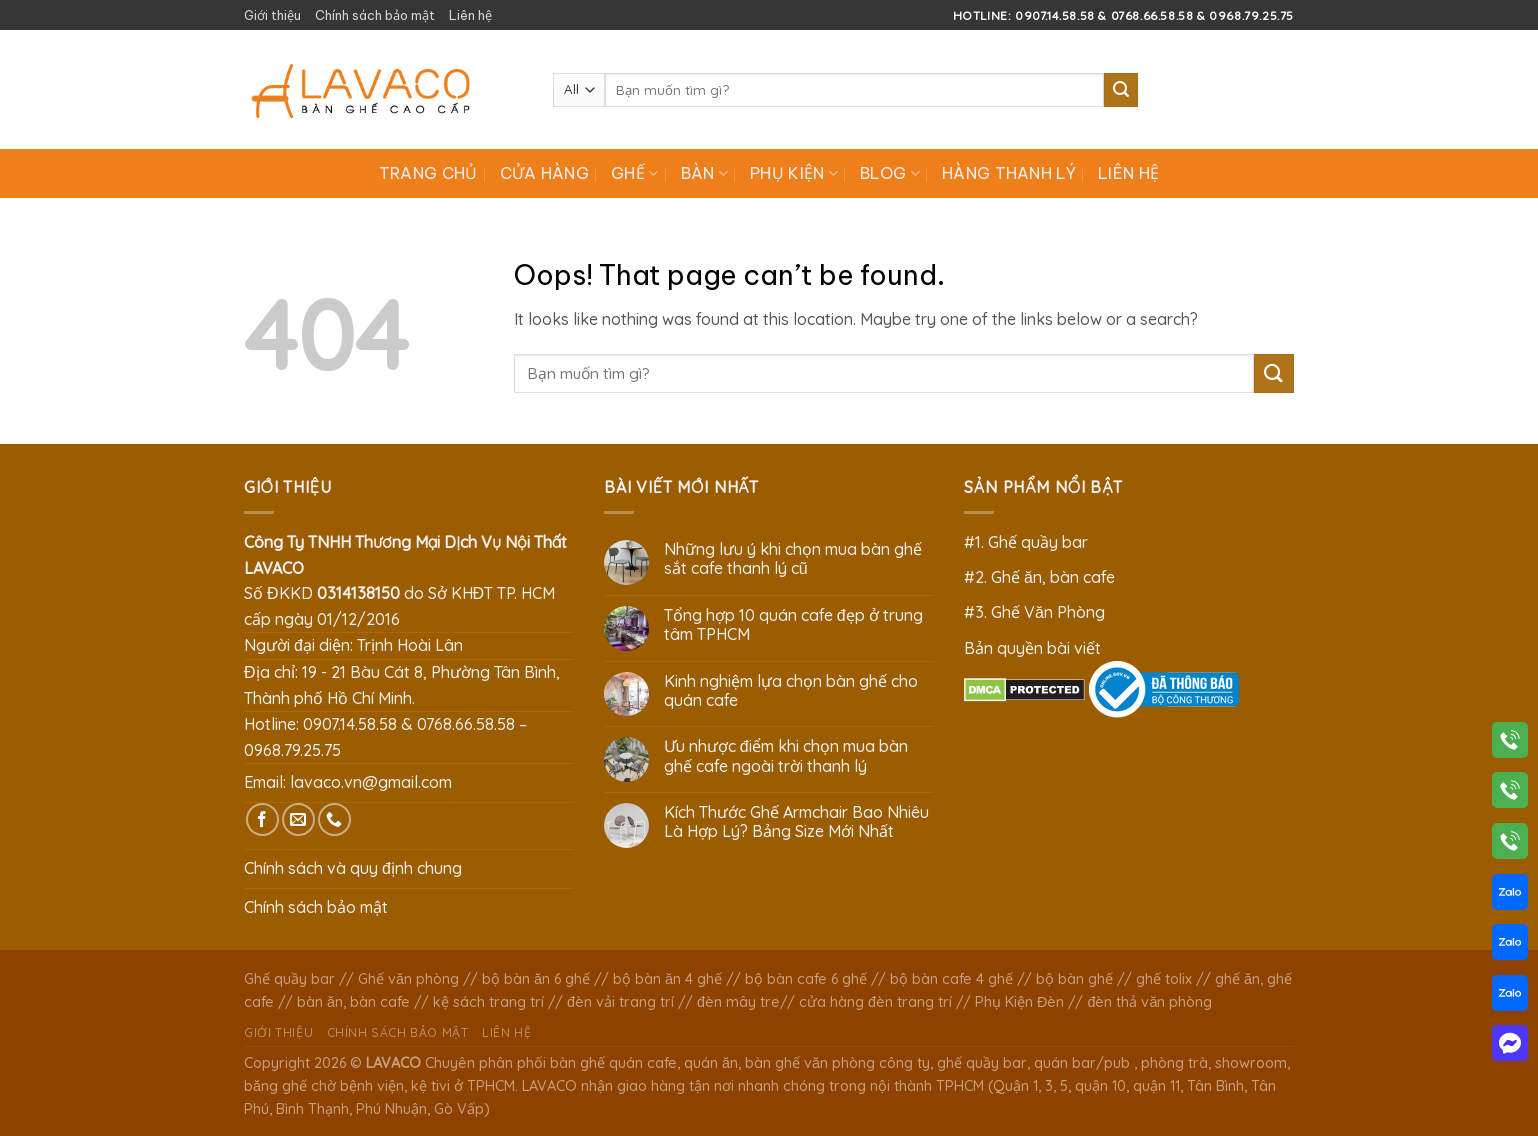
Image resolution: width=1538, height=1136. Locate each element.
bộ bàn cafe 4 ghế (951, 979)
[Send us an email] (298, 819)
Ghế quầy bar (289, 979)
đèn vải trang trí (620, 1002)
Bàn (704, 173)
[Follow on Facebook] (262, 819)
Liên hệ (470, 15)
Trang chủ (428, 173)
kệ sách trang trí (488, 1002)
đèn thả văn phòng (1149, 1002)
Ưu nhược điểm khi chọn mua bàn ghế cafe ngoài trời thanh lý (786, 756)
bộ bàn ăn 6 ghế (536, 979)
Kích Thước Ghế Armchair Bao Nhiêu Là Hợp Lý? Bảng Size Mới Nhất (796, 822)
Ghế (634, 173)
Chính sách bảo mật (375, 15)
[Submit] (1121, 90)
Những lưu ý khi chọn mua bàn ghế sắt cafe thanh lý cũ (793, 559)
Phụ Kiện (794, 173)
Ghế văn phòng (408, 979)
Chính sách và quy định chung (353, 868)
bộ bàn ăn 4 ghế (667, 979)
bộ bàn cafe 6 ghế (806, 979)
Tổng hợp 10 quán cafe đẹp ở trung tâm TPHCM (793, 625)
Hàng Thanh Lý (1009, 173)
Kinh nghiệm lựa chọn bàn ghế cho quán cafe (791, 691)
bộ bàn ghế (1074, 979)
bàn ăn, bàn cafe (353, 1002)
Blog (890, 173)
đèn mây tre (738, 1002)
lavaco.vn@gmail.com (371, 782)
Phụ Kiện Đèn (1019, 1002)
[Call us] (334, 819)
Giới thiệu (272, 15)
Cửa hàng (545, 173)
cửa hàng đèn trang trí (875, 1002)
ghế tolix (1164, 979)
